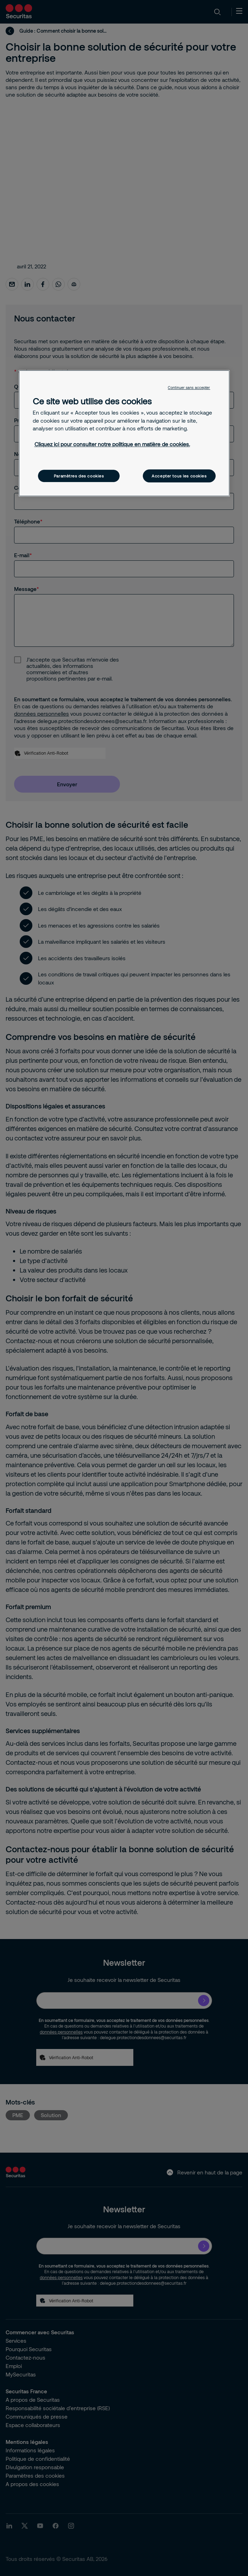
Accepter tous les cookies (179, 476)
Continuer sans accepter (189, 387)
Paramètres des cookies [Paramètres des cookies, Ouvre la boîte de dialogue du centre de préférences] (79, 476)
